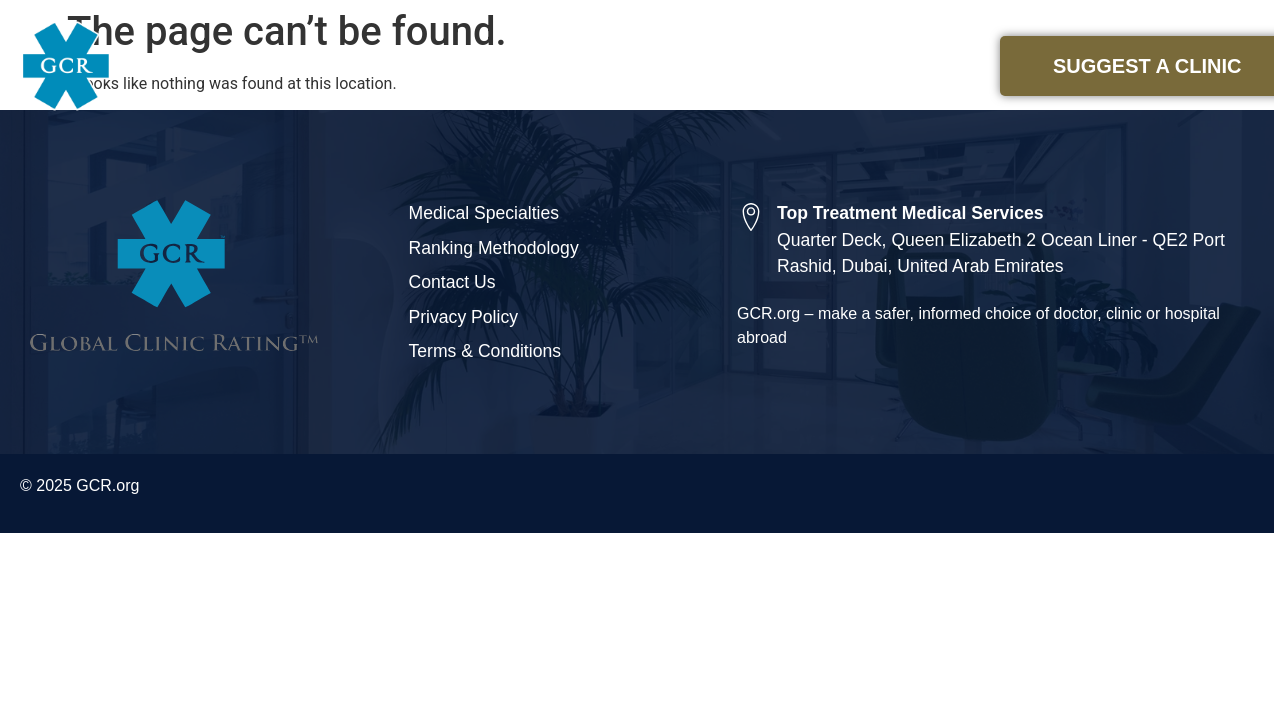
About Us (896, 66)
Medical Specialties (719, 66)
